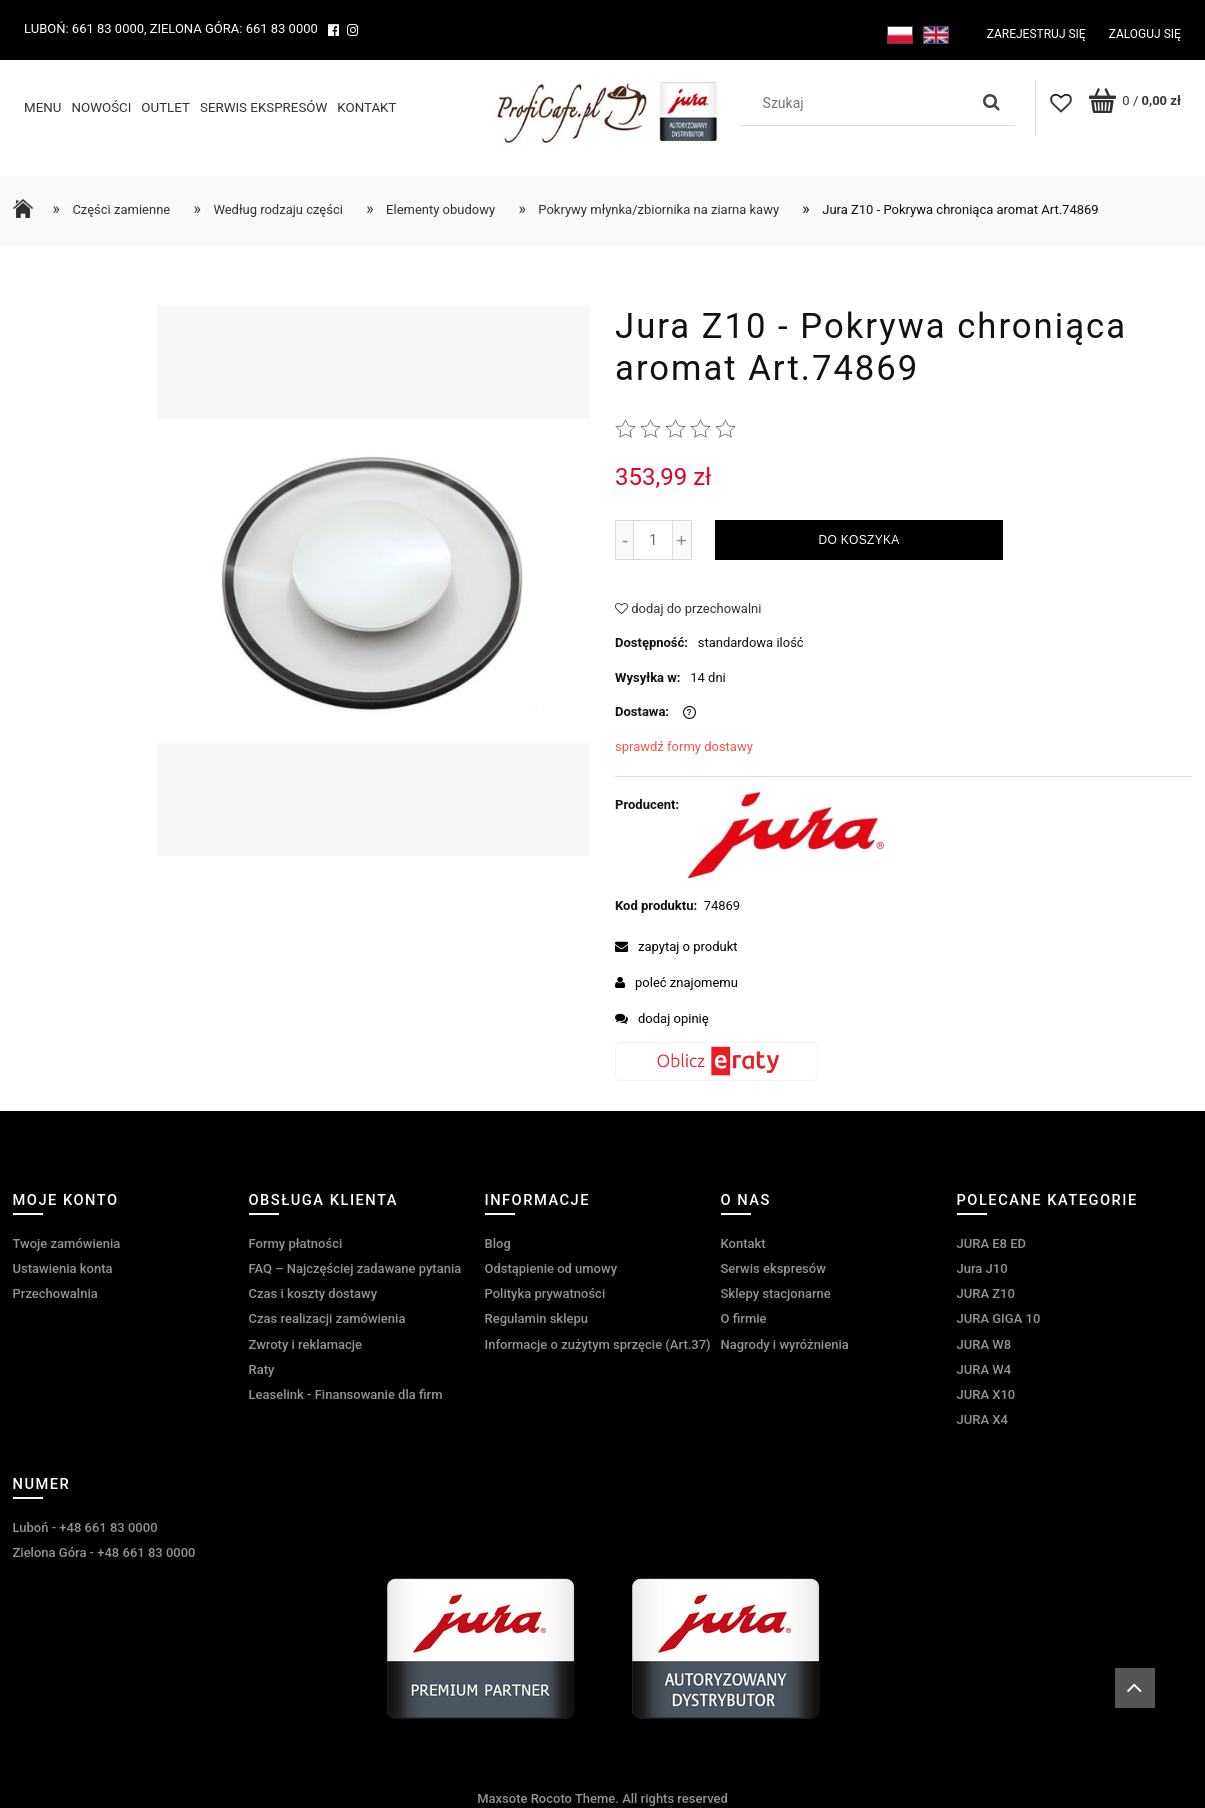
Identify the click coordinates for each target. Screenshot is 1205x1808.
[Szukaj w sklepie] (859, 103)
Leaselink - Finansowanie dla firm (346, 1394)
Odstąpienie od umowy (551, 1268)
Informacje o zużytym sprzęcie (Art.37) (598, 1344)
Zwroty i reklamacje (305, 1344)
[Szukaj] (992, 103)
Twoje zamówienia (67, 1243)
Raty (262, 1369)
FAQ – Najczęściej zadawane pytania (355, 1268)
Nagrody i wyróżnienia (785, 1344)
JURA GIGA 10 (999, 1318)
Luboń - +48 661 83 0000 (85, 1527)
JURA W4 (984, 1369)
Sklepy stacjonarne (776, 1293)
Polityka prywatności (545, 1293)
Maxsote (502, 1798)
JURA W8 (984, 1344)
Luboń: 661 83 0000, (85, 28)
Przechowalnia (55, 1293)
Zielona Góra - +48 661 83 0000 (104, 1552)
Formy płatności (296, 1243)
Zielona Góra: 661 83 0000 (234, 28)
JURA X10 (986, 1394)
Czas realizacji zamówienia (327, 1318)
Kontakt (743, 1243)
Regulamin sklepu (536, 1318)
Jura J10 (982, 1268)
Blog (498, 1243)
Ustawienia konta (63, 1268)
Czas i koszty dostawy (313, 1293)
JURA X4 (982, 1419)
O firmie (744, 1318)
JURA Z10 (986, 1293)
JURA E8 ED (992, 1243)
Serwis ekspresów (773, 1268)
